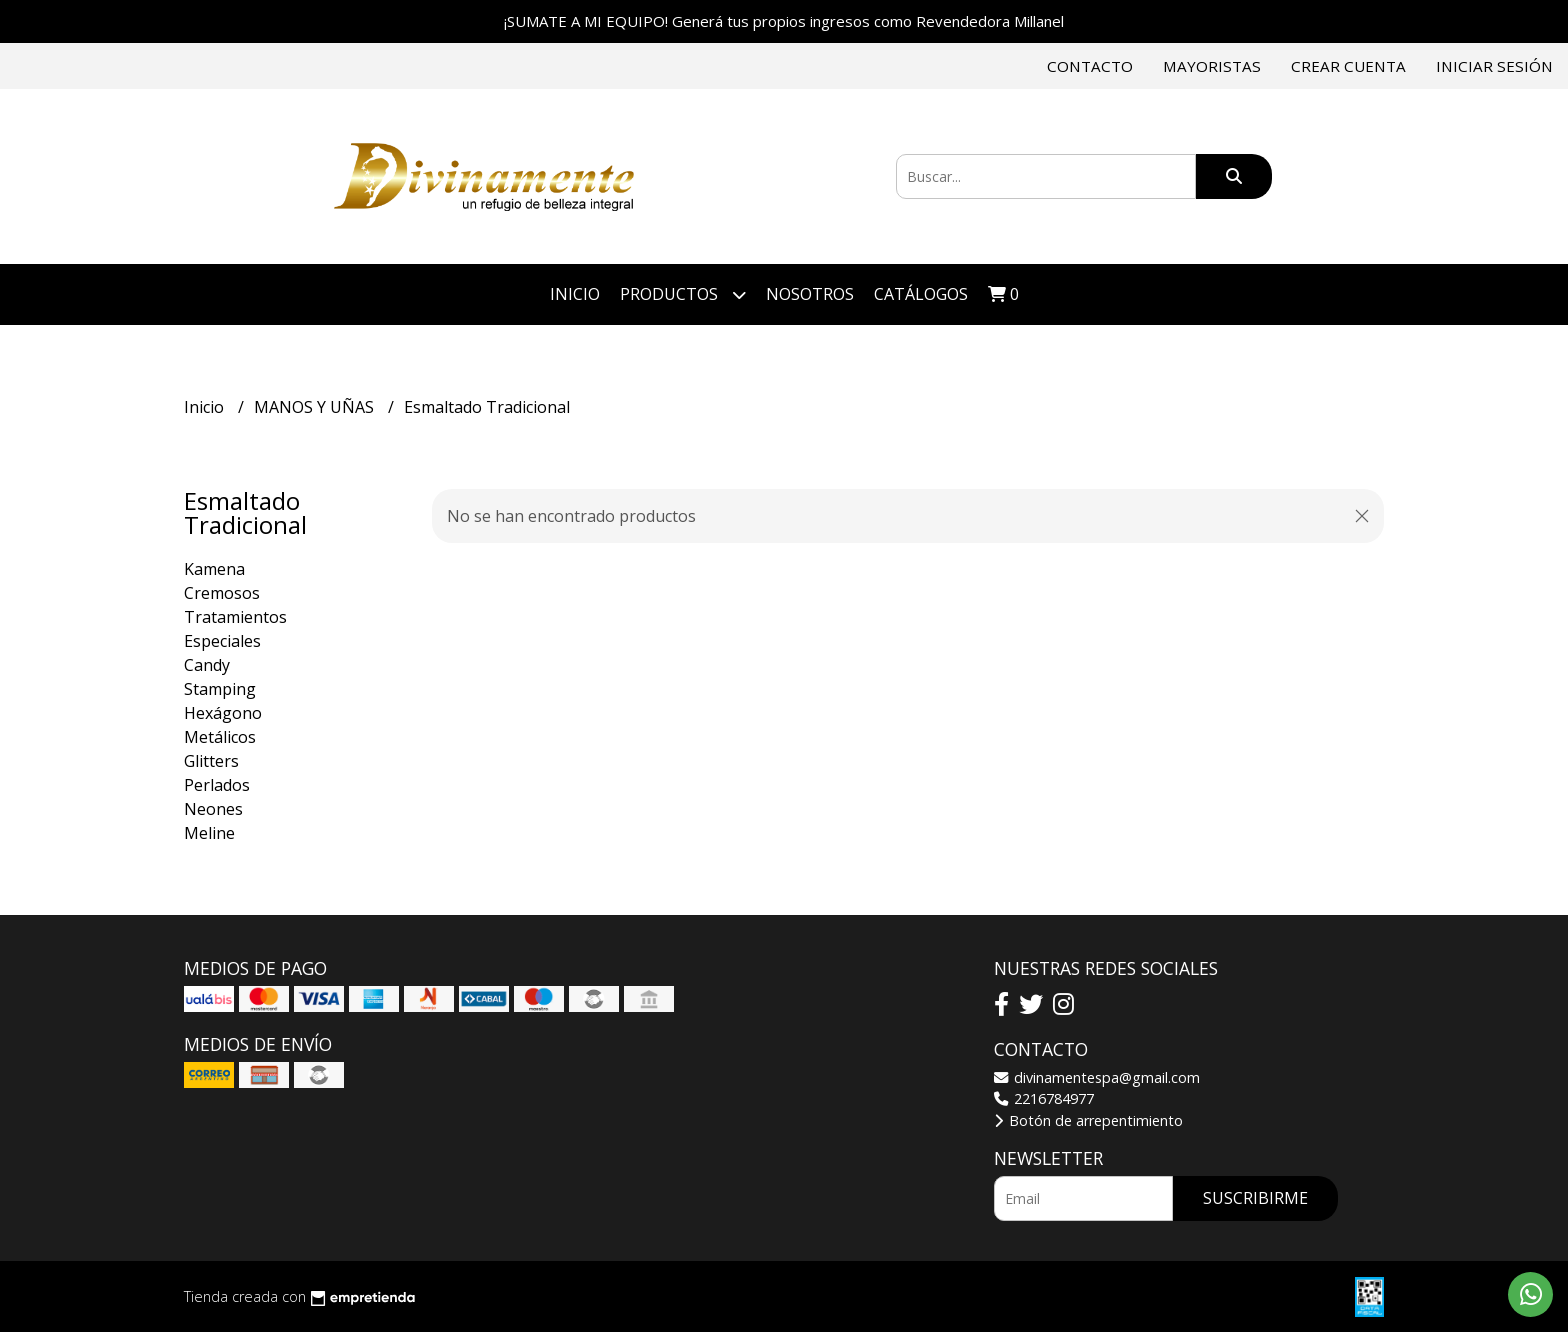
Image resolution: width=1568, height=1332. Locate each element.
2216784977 (1044, 1098)
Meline (209, 833)
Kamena (214, 569)
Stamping (220, 689)
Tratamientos (235, 617)
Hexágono (223, 713)
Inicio (575, 294)
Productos (683, 294)
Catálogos (921, 294)
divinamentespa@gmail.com (1097, 1077)
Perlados (217, 785)
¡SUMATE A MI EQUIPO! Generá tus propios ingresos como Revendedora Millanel (784, 21)
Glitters (211, 761)
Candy (207, 665)
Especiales (222, 641)
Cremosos (222, 593)
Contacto (1090, 66)
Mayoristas (1212, 66)
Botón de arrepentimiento (1088, 1120)
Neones (213, 809)
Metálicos (220, 737)
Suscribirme (1255, 1198)
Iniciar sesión (1494, 66)
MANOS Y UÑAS (316, 407)
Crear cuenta (1348, 66)
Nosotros (810, 294)
